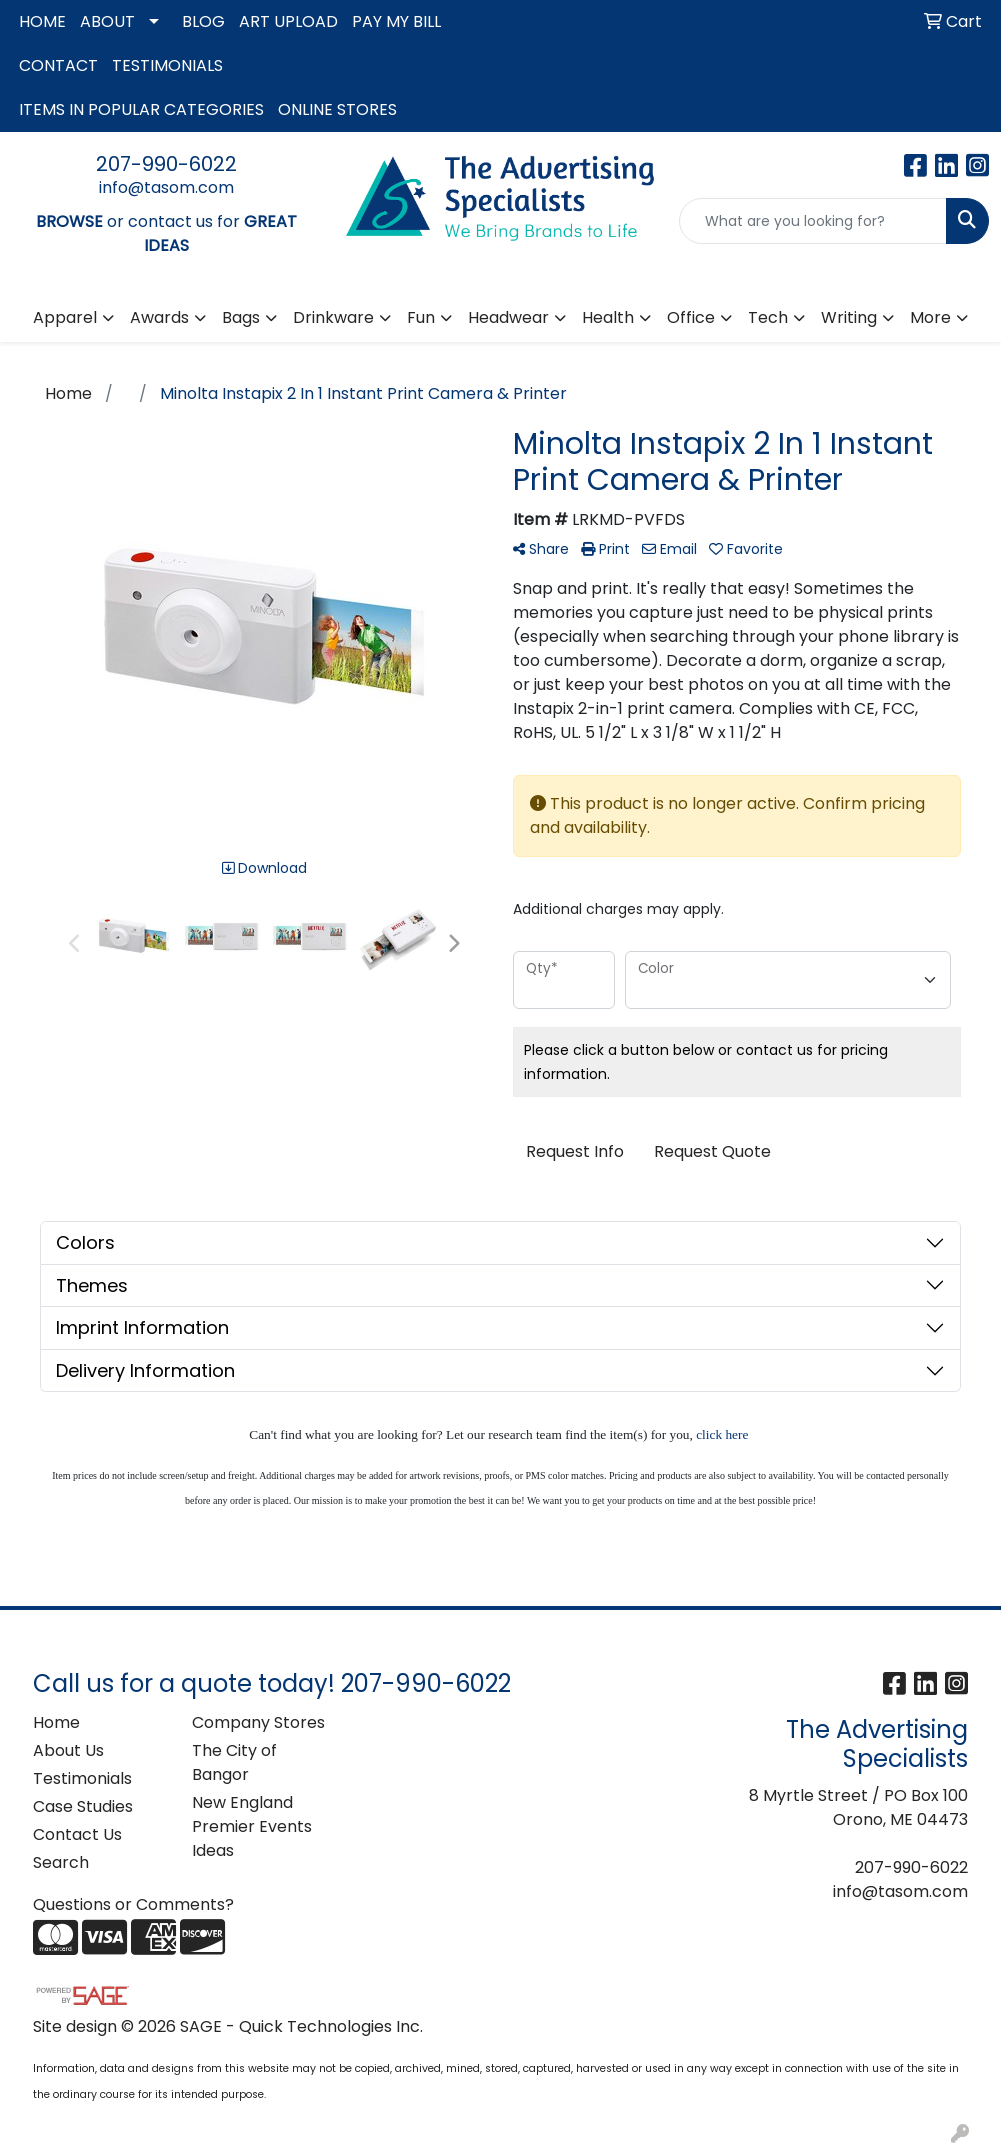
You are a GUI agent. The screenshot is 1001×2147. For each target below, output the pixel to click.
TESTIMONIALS (167, 65)
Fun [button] (421, 317)
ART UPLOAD (288, 21)
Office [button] (691, 317)
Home (56, 1722)
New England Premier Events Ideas (252, 1826)
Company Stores (258, 1722)
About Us (68, 1750)
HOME (42, 21)
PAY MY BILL (396, 21)
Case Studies (83, 1806)
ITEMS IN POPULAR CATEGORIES (141, 109)
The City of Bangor (234, 1762)
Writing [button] (849, 317)
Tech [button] (768, 317)
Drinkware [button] (333, 317)
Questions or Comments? (133, 1904)
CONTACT (58, 65)
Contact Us (77, 1834)
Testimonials (82, 1778)
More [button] (930, 317)
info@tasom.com (166, 187)
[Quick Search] (813, 221)
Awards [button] (159, 317)
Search (61, 1862)
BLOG (203, 21)
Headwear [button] (508, 317)
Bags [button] (241, 317)
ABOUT (107, 21)
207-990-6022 (166, 164)
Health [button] (608, 317)
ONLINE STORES (337, 109)
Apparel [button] (65, 317)
